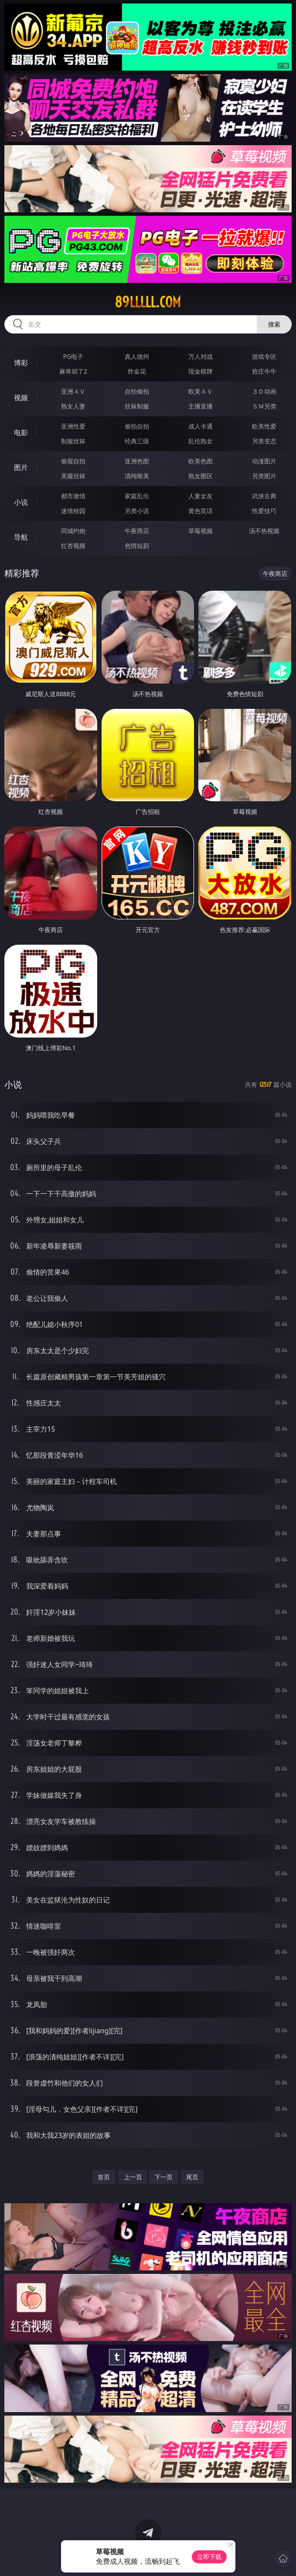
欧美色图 (200, 461)
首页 (104, 2177)
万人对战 (200, 356)
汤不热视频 (264, 531)
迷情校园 (73, 511)
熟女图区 (200, 476)
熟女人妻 (73, 406)
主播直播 (200, 406)
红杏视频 (73, 545)
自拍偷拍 (137, 391)
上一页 (133, 2177)
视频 (21, 397)
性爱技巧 (264, 511)
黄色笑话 (200, 511)
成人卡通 (200, 426)
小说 (21, 502)
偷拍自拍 (137, 426)
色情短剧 (137, 545)
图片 (21, 467)
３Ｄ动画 (264, 391)
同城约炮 (73, 531)
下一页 (163, 2177)
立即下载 (209, 2556)
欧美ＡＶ (200, 391)
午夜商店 (137, 531)
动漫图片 (264, 461)
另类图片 (264, 476)
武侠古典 (264, 496)
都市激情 (73, 496)
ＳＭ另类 (264, 406)
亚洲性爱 (73, 426)
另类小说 (137, 511)
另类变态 (264, 441)
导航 (21, 537)
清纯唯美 (137, 476)
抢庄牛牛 (264, 371)
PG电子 (73, 356)
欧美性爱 (264, 426)
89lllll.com (148, 302)
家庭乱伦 (137, 496)
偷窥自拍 (73, 461)
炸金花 (137, 371)
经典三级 (137, 441)
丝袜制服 (137, 406)
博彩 (21, 363)
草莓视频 (200, 531)
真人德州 (137, 356)
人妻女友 (200, 496)
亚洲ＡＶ (73, 391)
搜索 (274, 324)
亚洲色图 (137, 461)
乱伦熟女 (200, 441)
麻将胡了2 (73, 371)
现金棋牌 (200, 371)
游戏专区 (264, 356)
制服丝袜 (73, 441)
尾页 (192, 2177)
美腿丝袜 (73, 476)
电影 (21, 432)
